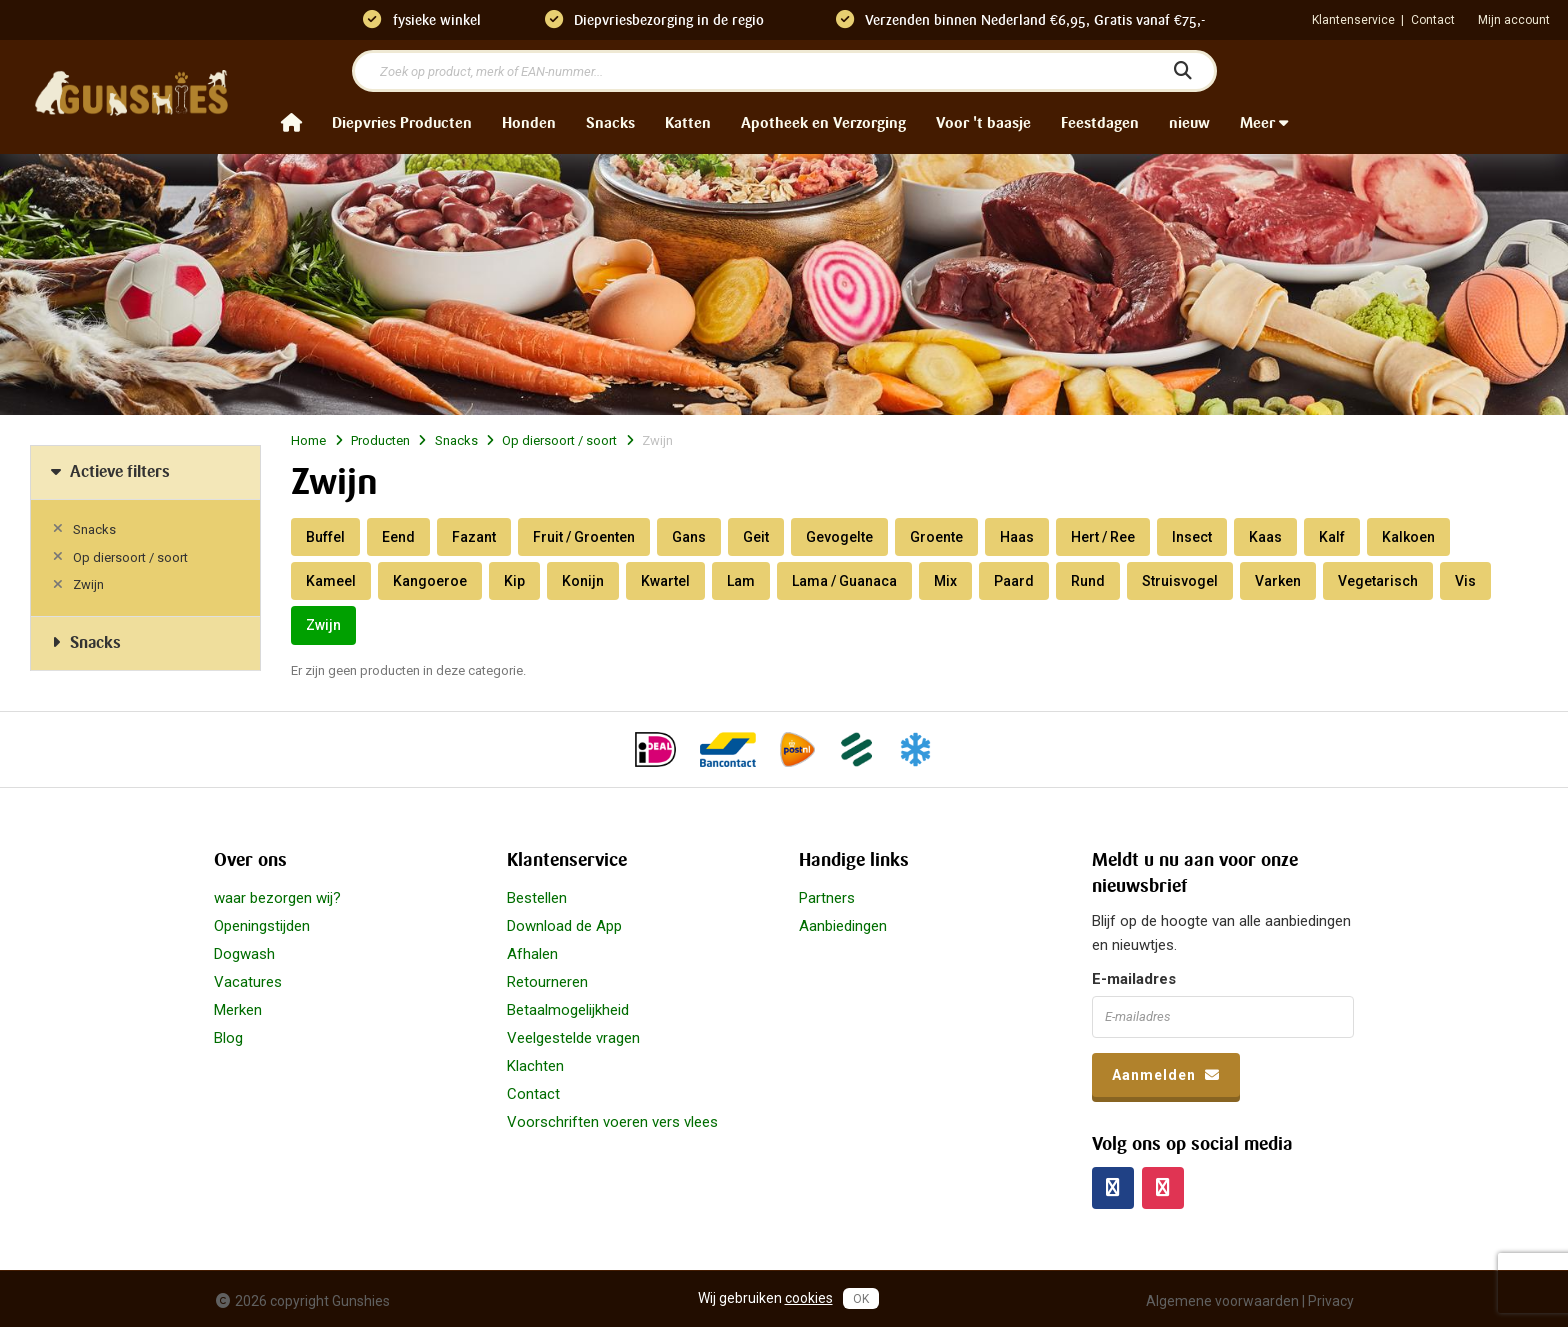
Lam (741, 581)
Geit (756, 537)
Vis (1465, 581)
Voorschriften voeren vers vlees (612, 1122)
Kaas (1265, 537)
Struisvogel (1180, 581)
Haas (1017, 537)
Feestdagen (1100, 123)
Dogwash (244, 954)
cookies (809, 1298)
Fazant (474, 537)
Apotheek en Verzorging (823, 123)
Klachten (535, 1066)
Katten (688, 123)
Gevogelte (839, 537)
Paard (1014, 581)
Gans (689, 537)
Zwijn (88, 584)
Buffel (325, 537)
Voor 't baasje (983, 123)
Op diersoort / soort (130, 557)
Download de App (564, 926)
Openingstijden (262, 926)
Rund (1088, 581)
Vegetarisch (1378, 581)
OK (861, 1299)
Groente (936, 537)
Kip (514, 581)
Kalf (1332, 537)
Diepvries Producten (402, 123)
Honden (529, 123)
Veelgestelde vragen (573, 1038)
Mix (945, 581)
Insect (1192, 537)
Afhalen (532, 954)
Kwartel (665, 581)
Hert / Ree (1103, 537)
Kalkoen (1408, 537)
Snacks (610, 123)
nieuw (1189, 123)
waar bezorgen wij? (277, 898)
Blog (228, 1038)
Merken (238, 1010)
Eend (398, 537)
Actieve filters (108, 471)
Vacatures (248, 982)
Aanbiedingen (843, 926)
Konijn (583, 581)
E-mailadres (1134, 979)
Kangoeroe (430, 581)
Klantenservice (1353, 20)
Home (308, 440)
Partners (827, 898)
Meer (1264, 123)
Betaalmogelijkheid (568, 1010)
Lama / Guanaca (844, 581)
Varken (1278, 581)
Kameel (331, 581)
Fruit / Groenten (584, 537)
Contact (1433, 20)
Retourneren (547, 982)
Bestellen (537, 898)
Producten (380, 440)
